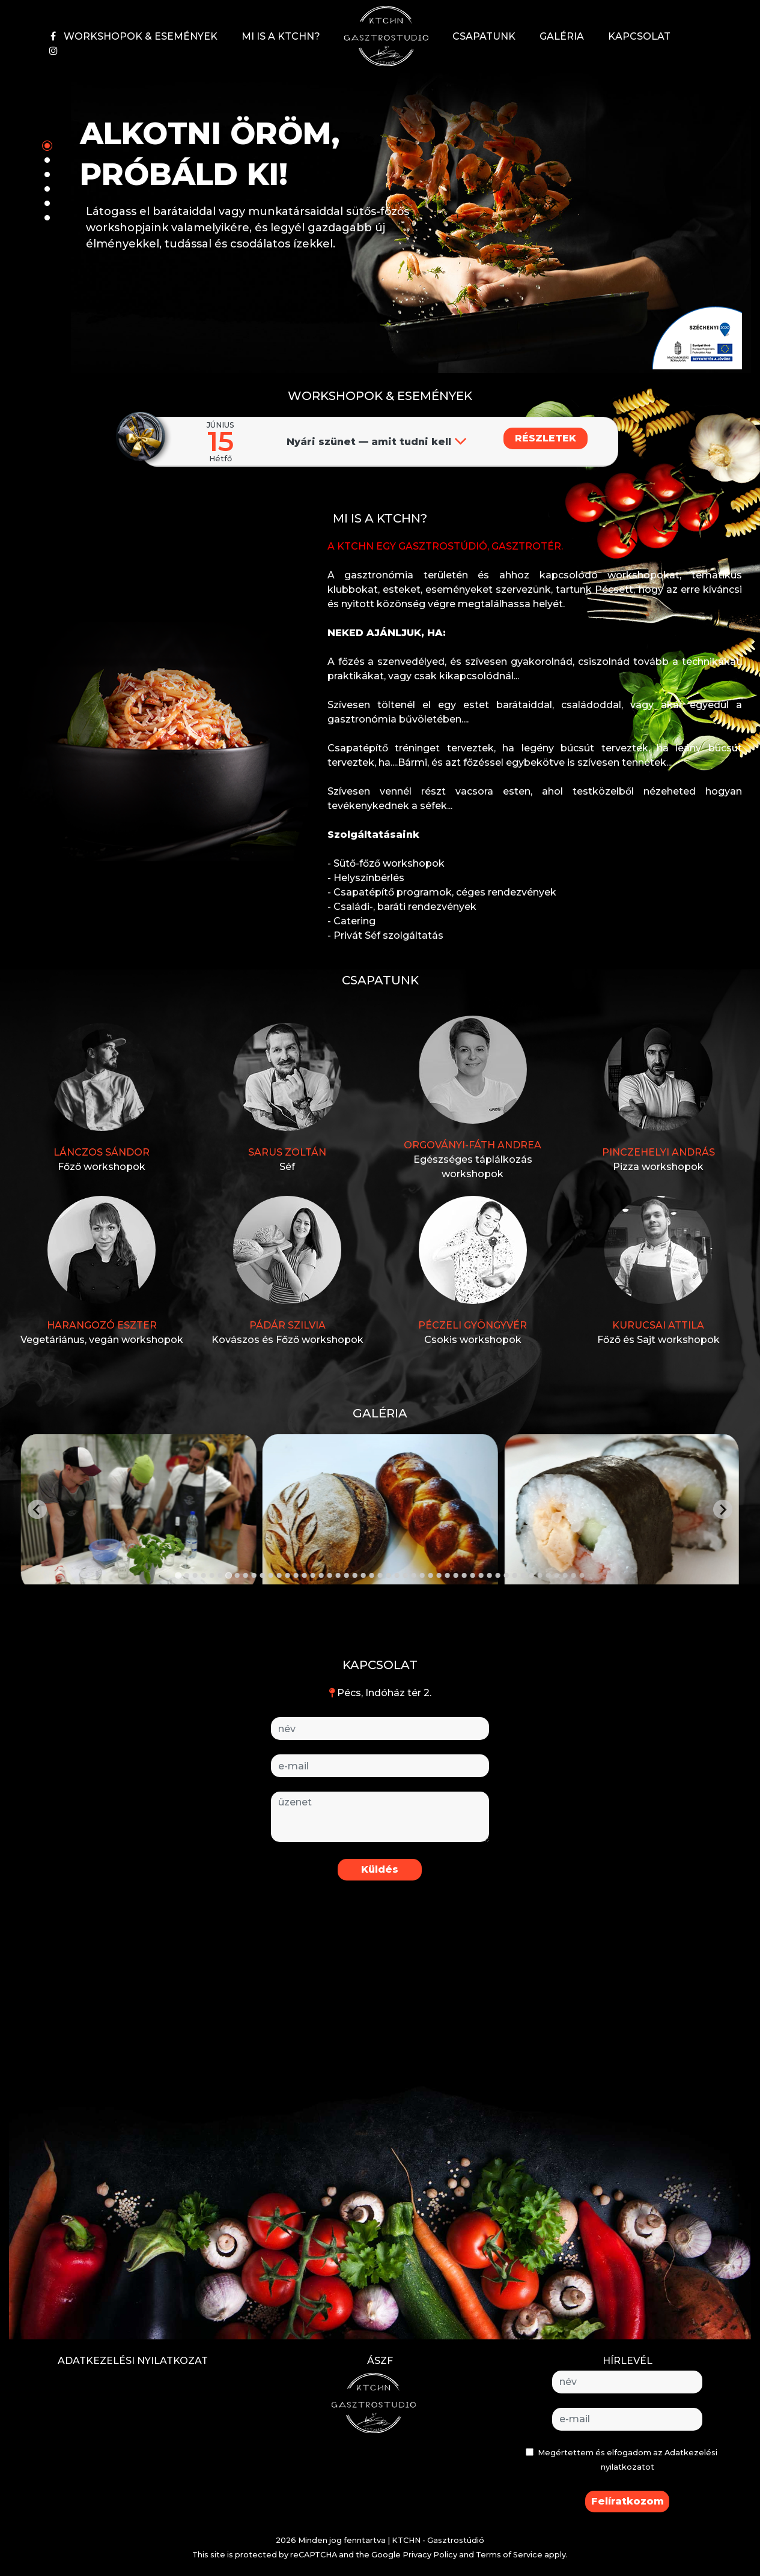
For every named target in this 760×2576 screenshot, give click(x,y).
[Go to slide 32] (439, 1575)
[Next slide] (722, 1509)
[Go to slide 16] (304, 1575)
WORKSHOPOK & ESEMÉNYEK (140, 36)
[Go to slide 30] (422, 1575)
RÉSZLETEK (545, 438)
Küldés (379, 1869)
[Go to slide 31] (430, 1575)
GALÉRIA (562, 36)
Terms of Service (509, 2554)
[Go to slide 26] (388, 1575)
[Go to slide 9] (245, 1575)
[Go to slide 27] (397, 1575)
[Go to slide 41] (514, 1575)
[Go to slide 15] (296, 1575)
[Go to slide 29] (414, 1575)
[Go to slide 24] (371, 1575)
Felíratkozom (627, 2501)
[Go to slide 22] (355, 1575)
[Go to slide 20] (338, 1575)
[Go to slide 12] (271, 1575)
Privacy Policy (430, 2554)
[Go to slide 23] (363, 1575)
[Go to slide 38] (489, 1575)
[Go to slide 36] (472, 1575)
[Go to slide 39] (498, 1575)
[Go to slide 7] (228, 1575)
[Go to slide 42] (523, 1575)
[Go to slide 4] (203, 1575)
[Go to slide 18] (321, 1575)
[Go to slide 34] (456, 1575)
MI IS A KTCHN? (281, 36)
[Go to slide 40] (506, 1575)
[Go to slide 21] (346, 1575)
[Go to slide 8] (237, 1575)
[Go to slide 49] (582, 1575)
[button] (697, 337)
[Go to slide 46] (557, 1575)
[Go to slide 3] (195, 1575)
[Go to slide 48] (573, 1575)
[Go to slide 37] (481, 1575)
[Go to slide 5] (212, 1575)
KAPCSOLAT (639, 36)
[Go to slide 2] (186, 1575)
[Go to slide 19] (329, 1575)
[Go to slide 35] (464, 1575)
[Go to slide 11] (262, 1575)
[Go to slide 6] (220, 1575)
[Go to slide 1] (178, 1575)
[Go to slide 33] (447, 1575)
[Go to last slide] (37, 1509)
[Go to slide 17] (313, 1575)
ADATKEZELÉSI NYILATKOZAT (133, 2360)
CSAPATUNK (483, 36)
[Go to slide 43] (531, 1575)
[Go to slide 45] (548, 1575)
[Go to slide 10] (254, 1575)
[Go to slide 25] (380, 1575)
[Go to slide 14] (287, 1575)
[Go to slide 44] (540, 1575)
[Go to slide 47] (565, 1575)
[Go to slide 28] (405, 1575)
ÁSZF (380, 2360)
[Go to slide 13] (279, 1575)
